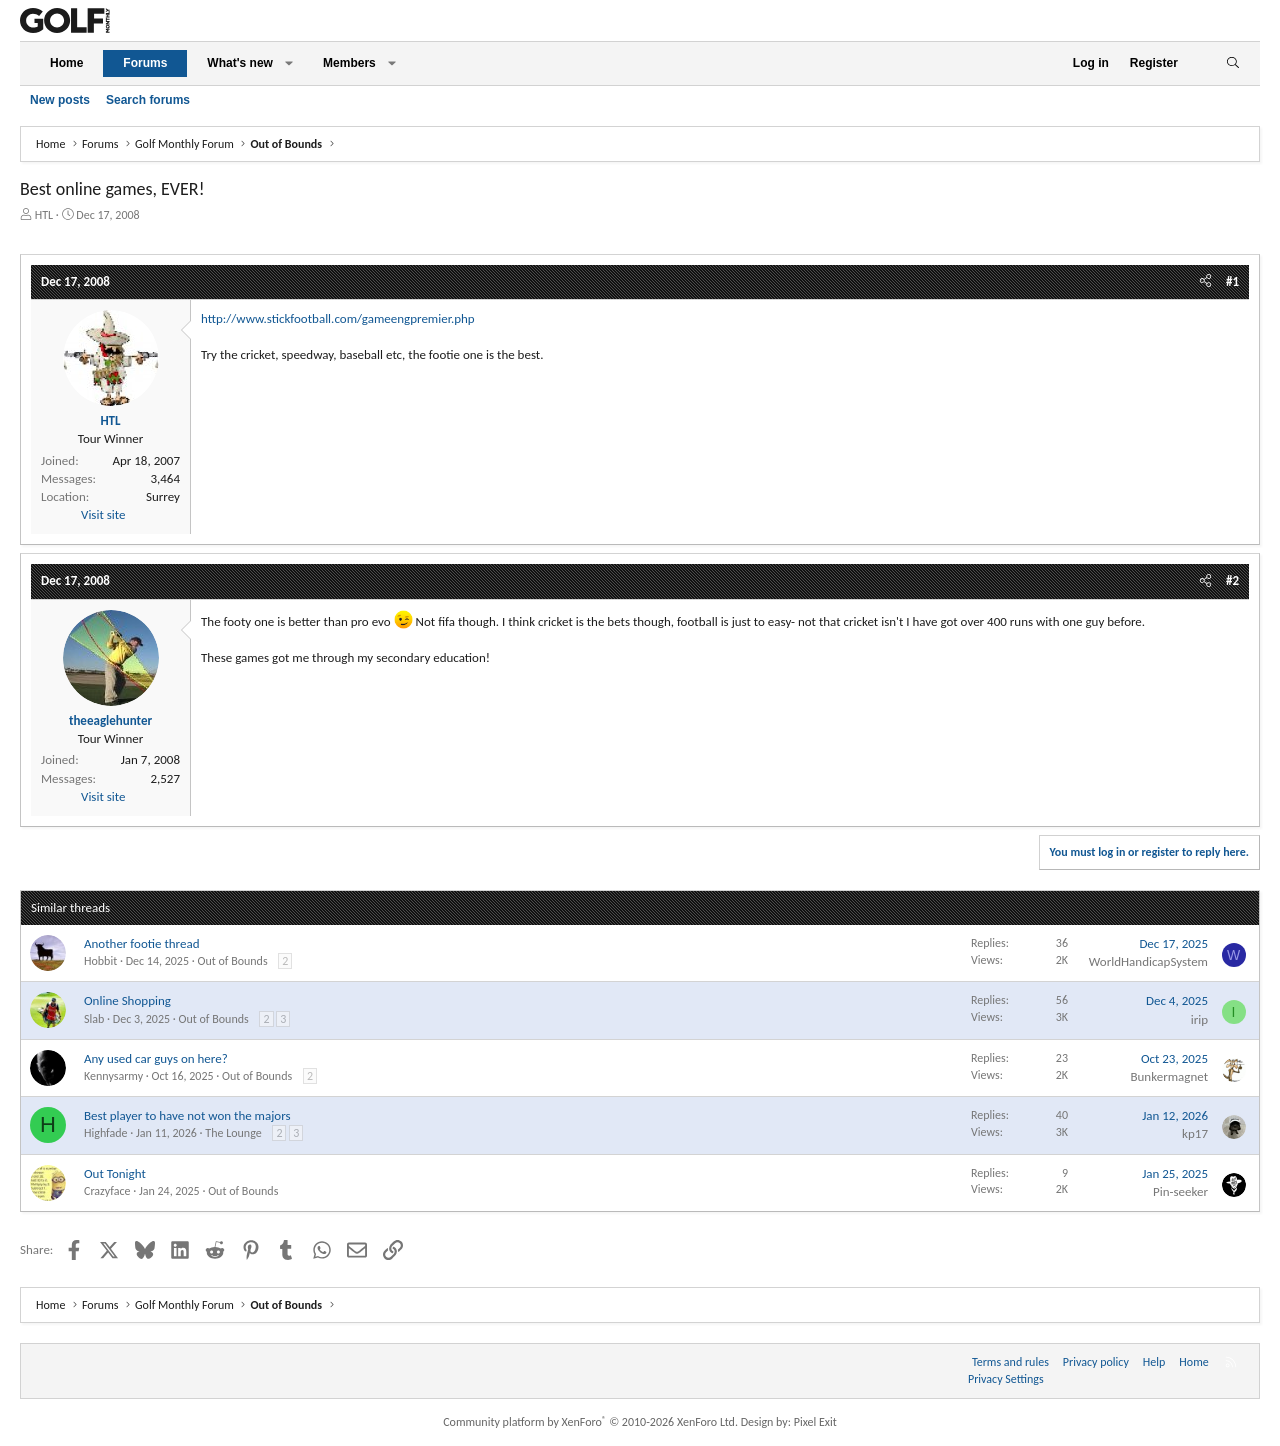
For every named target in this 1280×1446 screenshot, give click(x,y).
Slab (94, 1019)
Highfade (106, 1133)
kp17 (1195, 1133)
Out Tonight (115, 1173)
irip (1199, 1019)
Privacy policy (1096, 1362)
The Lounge (233, 1133)
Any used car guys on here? (156, 1058)
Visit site (103, 514)
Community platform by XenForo (590, 1422)
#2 (1232, 580)
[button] (289, 63)
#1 (1232, 281)
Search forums (148, 100)
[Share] (1205, 282)
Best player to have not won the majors (187, 1115)
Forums (145, 63)
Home (66, 63)
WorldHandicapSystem (1148, 961)
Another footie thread (141, 943)
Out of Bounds (232, 961)
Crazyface (107, 1191)
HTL (44, 215)
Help (1154, 1362)
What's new (240, 63)
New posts (60, 100)
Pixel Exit (815, 1422)
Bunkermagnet (1169, 1076)
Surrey (163, 496)
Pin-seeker (1180, 1191)
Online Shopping (127, 1000)
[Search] (1232, 63)
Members (349, 63)
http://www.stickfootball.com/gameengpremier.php (338, 318)
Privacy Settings (1006, 1379)
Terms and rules (1010, 1362)
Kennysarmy (113, 1076)
